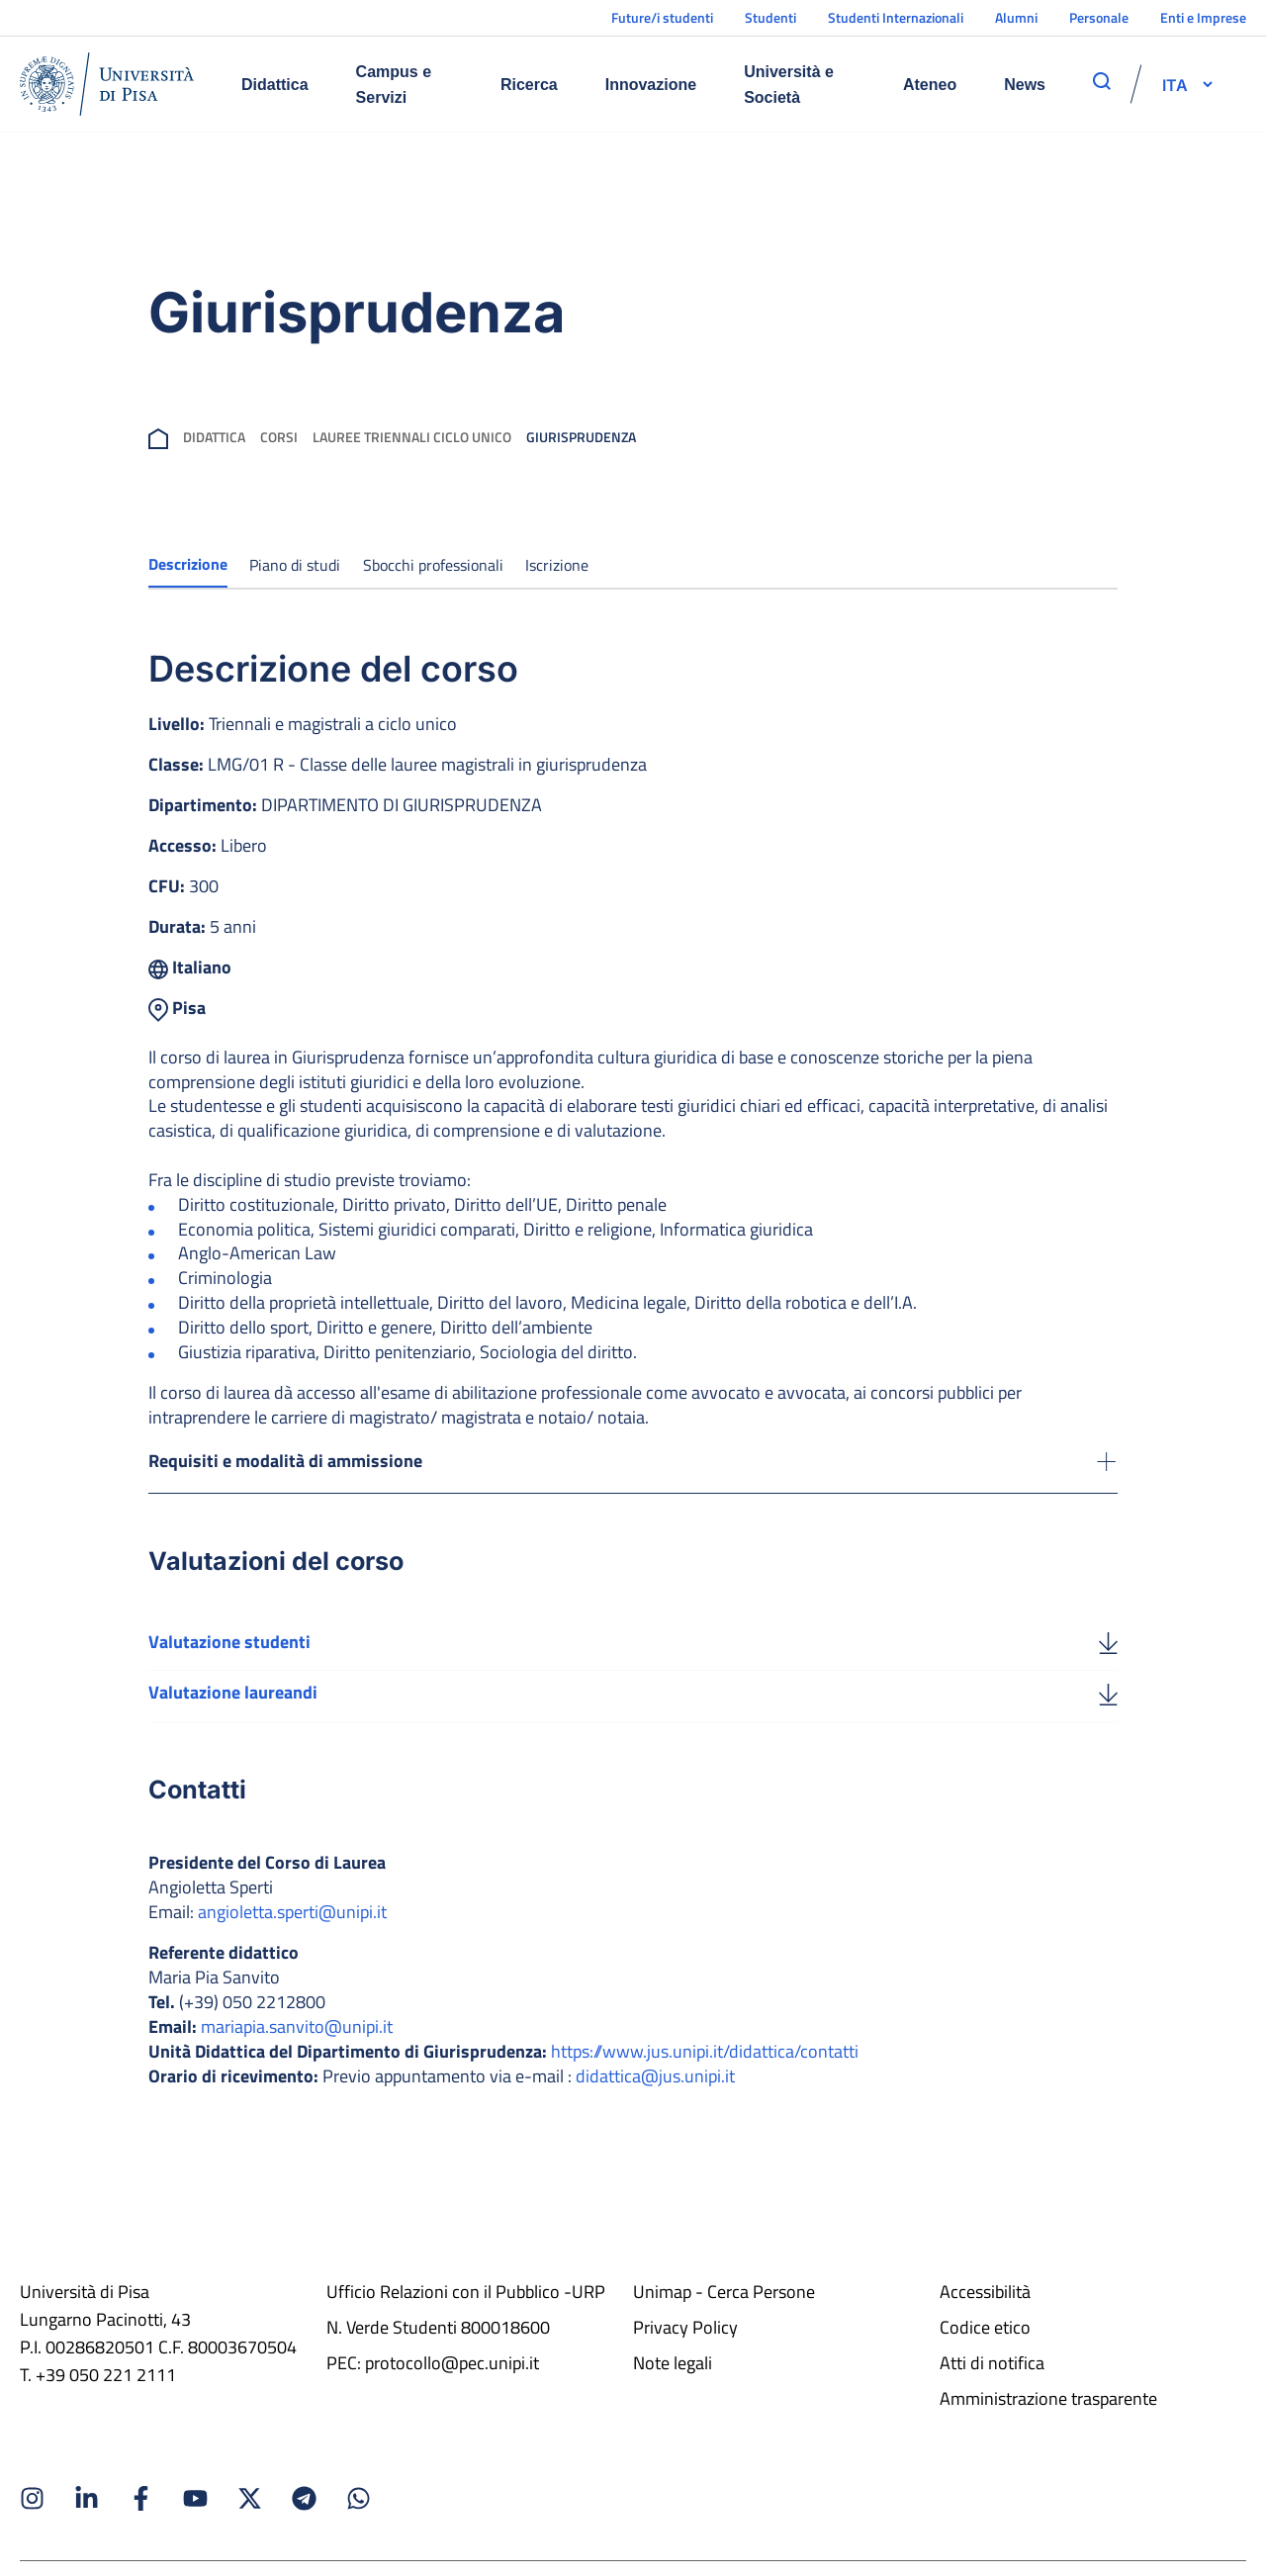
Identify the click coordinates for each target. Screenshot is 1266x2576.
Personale (1099, 17)
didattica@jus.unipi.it (655, 2094)
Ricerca (529, 84)
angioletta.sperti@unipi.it (292, 1930)
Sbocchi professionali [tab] (433, 565)
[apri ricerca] (1102, 81)
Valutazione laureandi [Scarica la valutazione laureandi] (232, 1711)
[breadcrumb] (158, 436)
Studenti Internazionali (895, 17)
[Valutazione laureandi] (1108, 1711)
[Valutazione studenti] (1108, 1659)
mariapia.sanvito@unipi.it (297, 2045)
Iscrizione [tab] (556, 565)
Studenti (770, 17)
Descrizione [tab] (187, 564)
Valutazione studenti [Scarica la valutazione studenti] (229, 1658)
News (1024, 84)
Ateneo (929, 84)
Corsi (279, 436)
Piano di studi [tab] (294, 565)
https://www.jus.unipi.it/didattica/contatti (705, 2070)
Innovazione (650, 84)
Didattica (275, 84)
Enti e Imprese (1203, 17)
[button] (1175, 84)
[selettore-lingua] (1175, 84)
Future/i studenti (662, 17)
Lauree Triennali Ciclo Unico (412, 436)
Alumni (1016, 17)
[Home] (107, 84)
